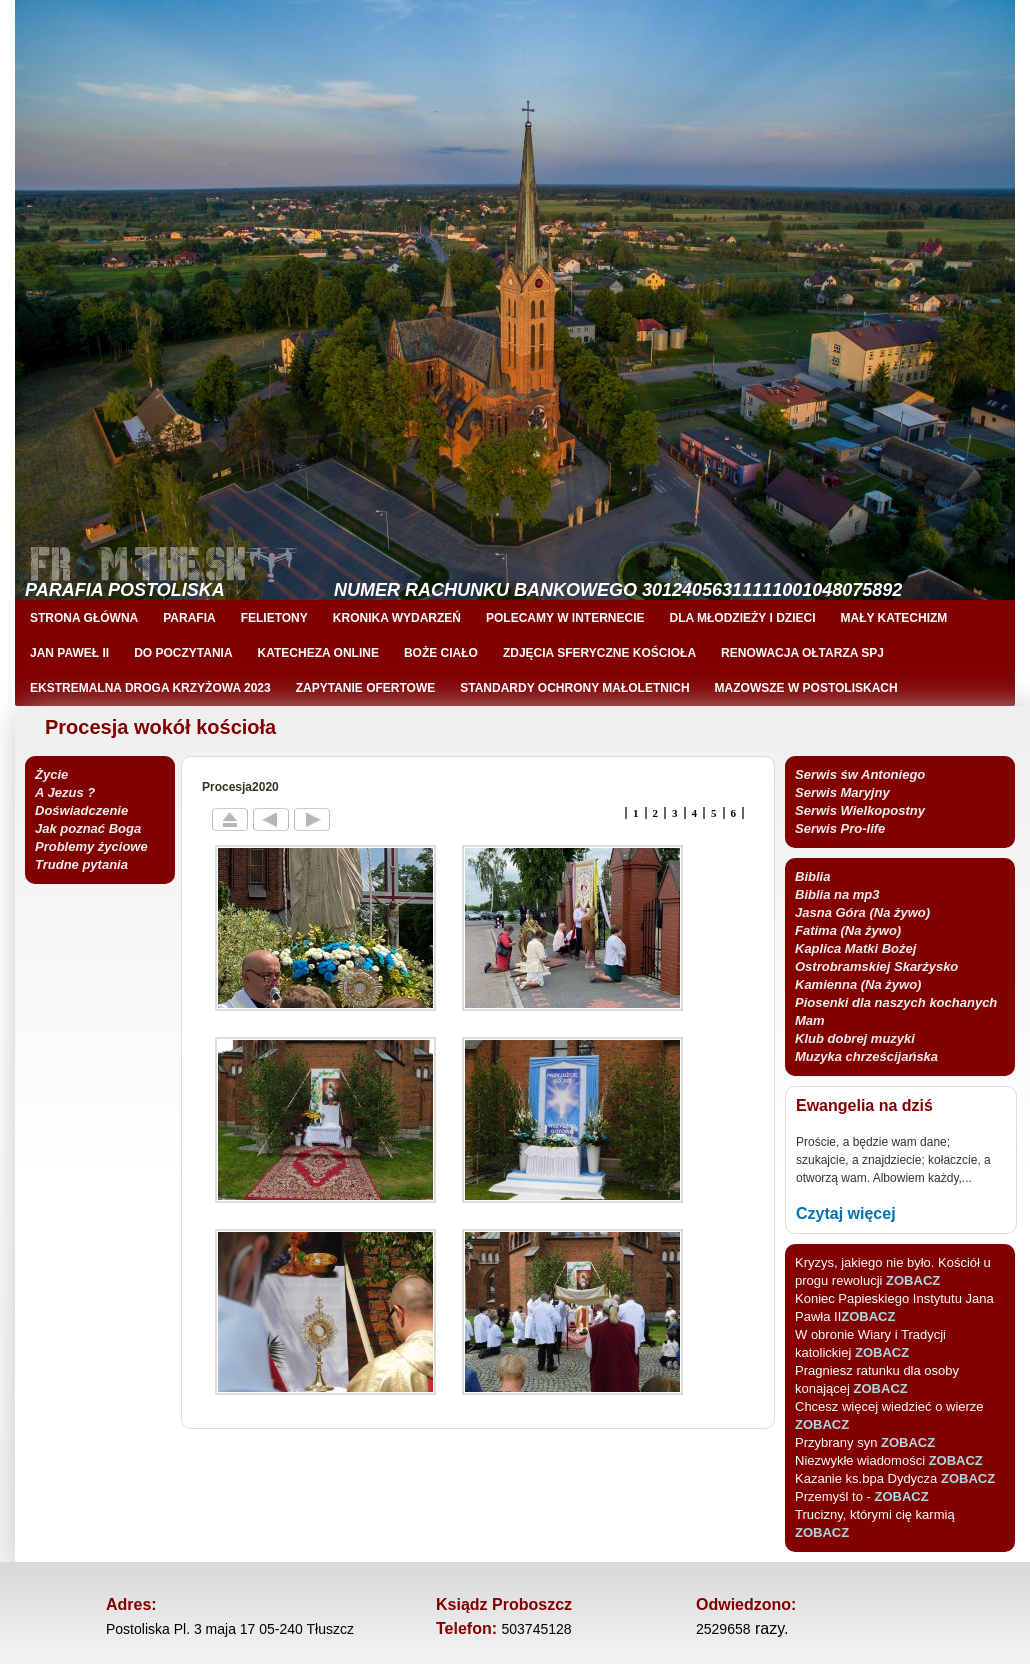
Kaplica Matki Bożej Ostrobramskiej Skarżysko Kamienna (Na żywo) (876, 966)
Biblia (812, 876)
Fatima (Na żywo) (848, 930)
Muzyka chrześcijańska (866, 1056)
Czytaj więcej (846, 1213)
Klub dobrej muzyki (855, 1038)
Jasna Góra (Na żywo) (862, 912)
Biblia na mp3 (837, 894)
